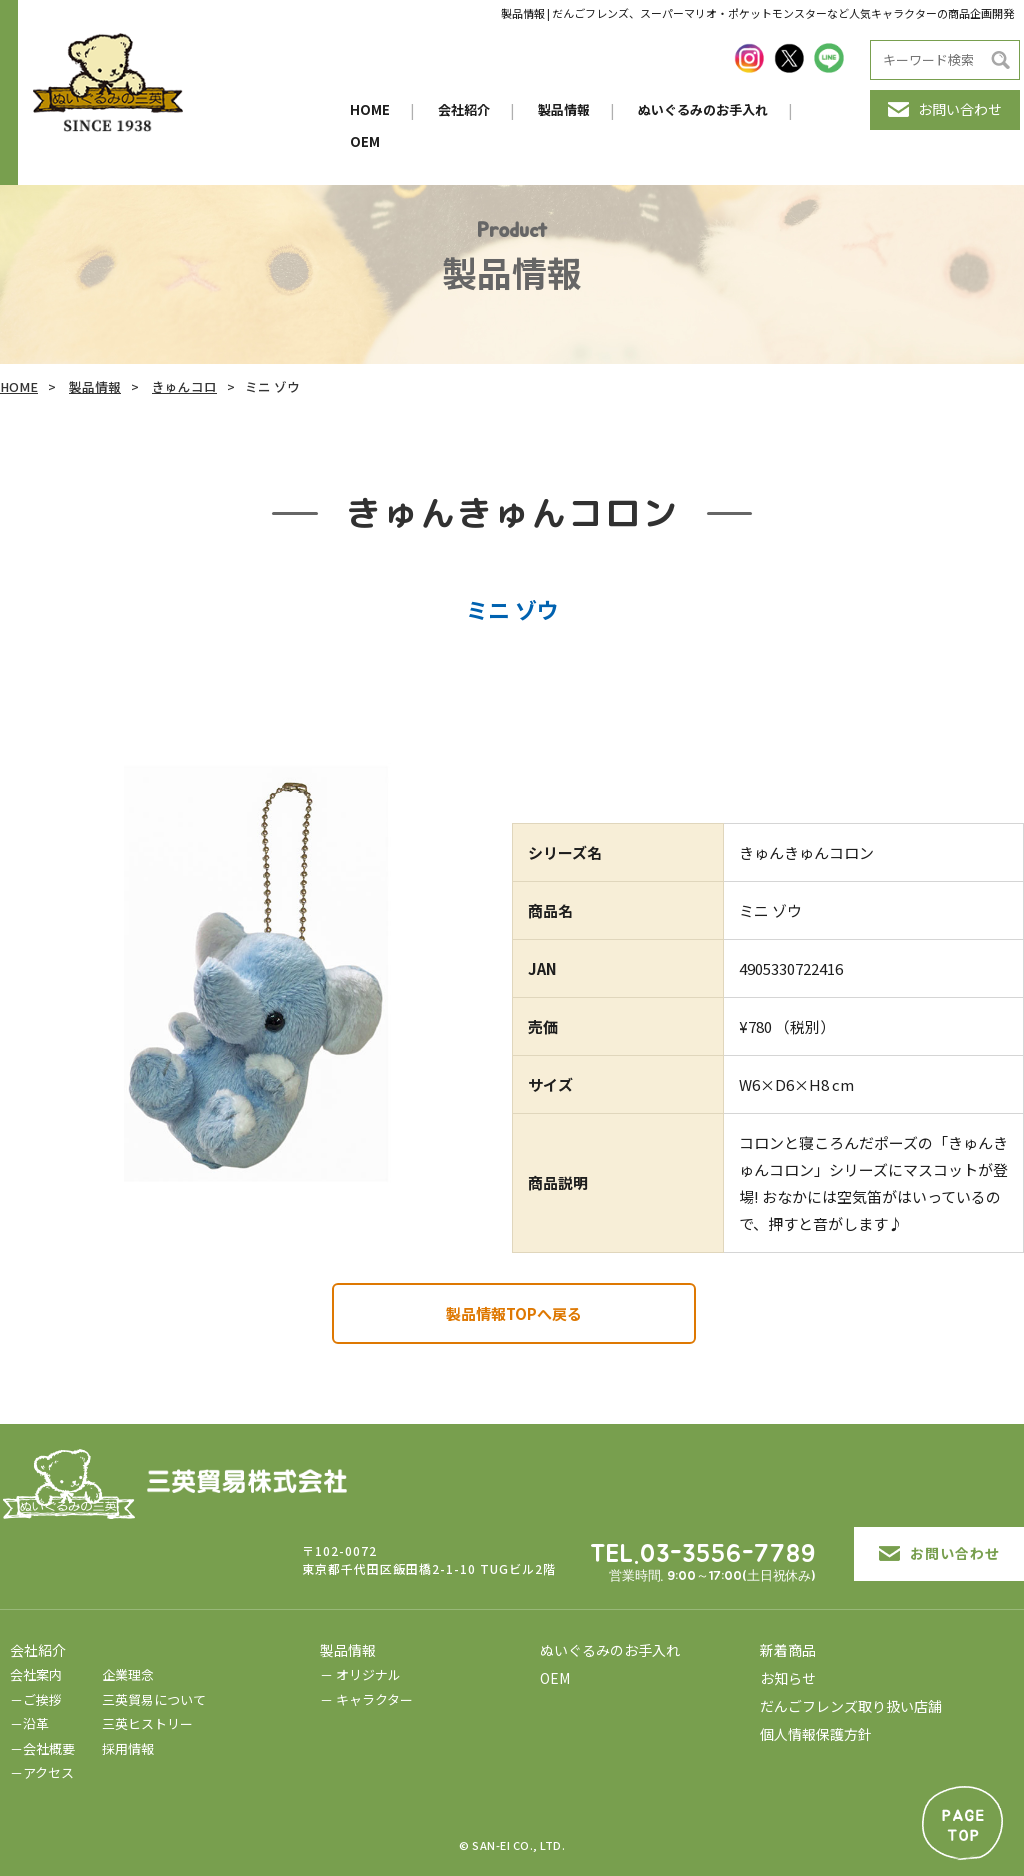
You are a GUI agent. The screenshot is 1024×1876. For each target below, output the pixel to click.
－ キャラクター (366, 1699)
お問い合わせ (945, 109)
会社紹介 (464, 109)
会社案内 (36, 1674)
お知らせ (788, 1678)
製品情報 (564, 109)
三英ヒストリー (147, 1723)
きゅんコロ (184, 386)
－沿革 (29, 1723)
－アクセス (42, 1772)
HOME (370, 109)
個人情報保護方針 (816, 1734)
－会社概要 (42, 1748)
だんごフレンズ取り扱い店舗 (851, 1706)
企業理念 (128, 1674)
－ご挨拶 (36, 1699)
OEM (365, 141)
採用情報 (128, 1748)
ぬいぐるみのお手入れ (703, 109)
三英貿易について (154, 1699)
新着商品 (788, 1650)
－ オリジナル (360, 1674)
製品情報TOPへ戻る (514, 1313)
